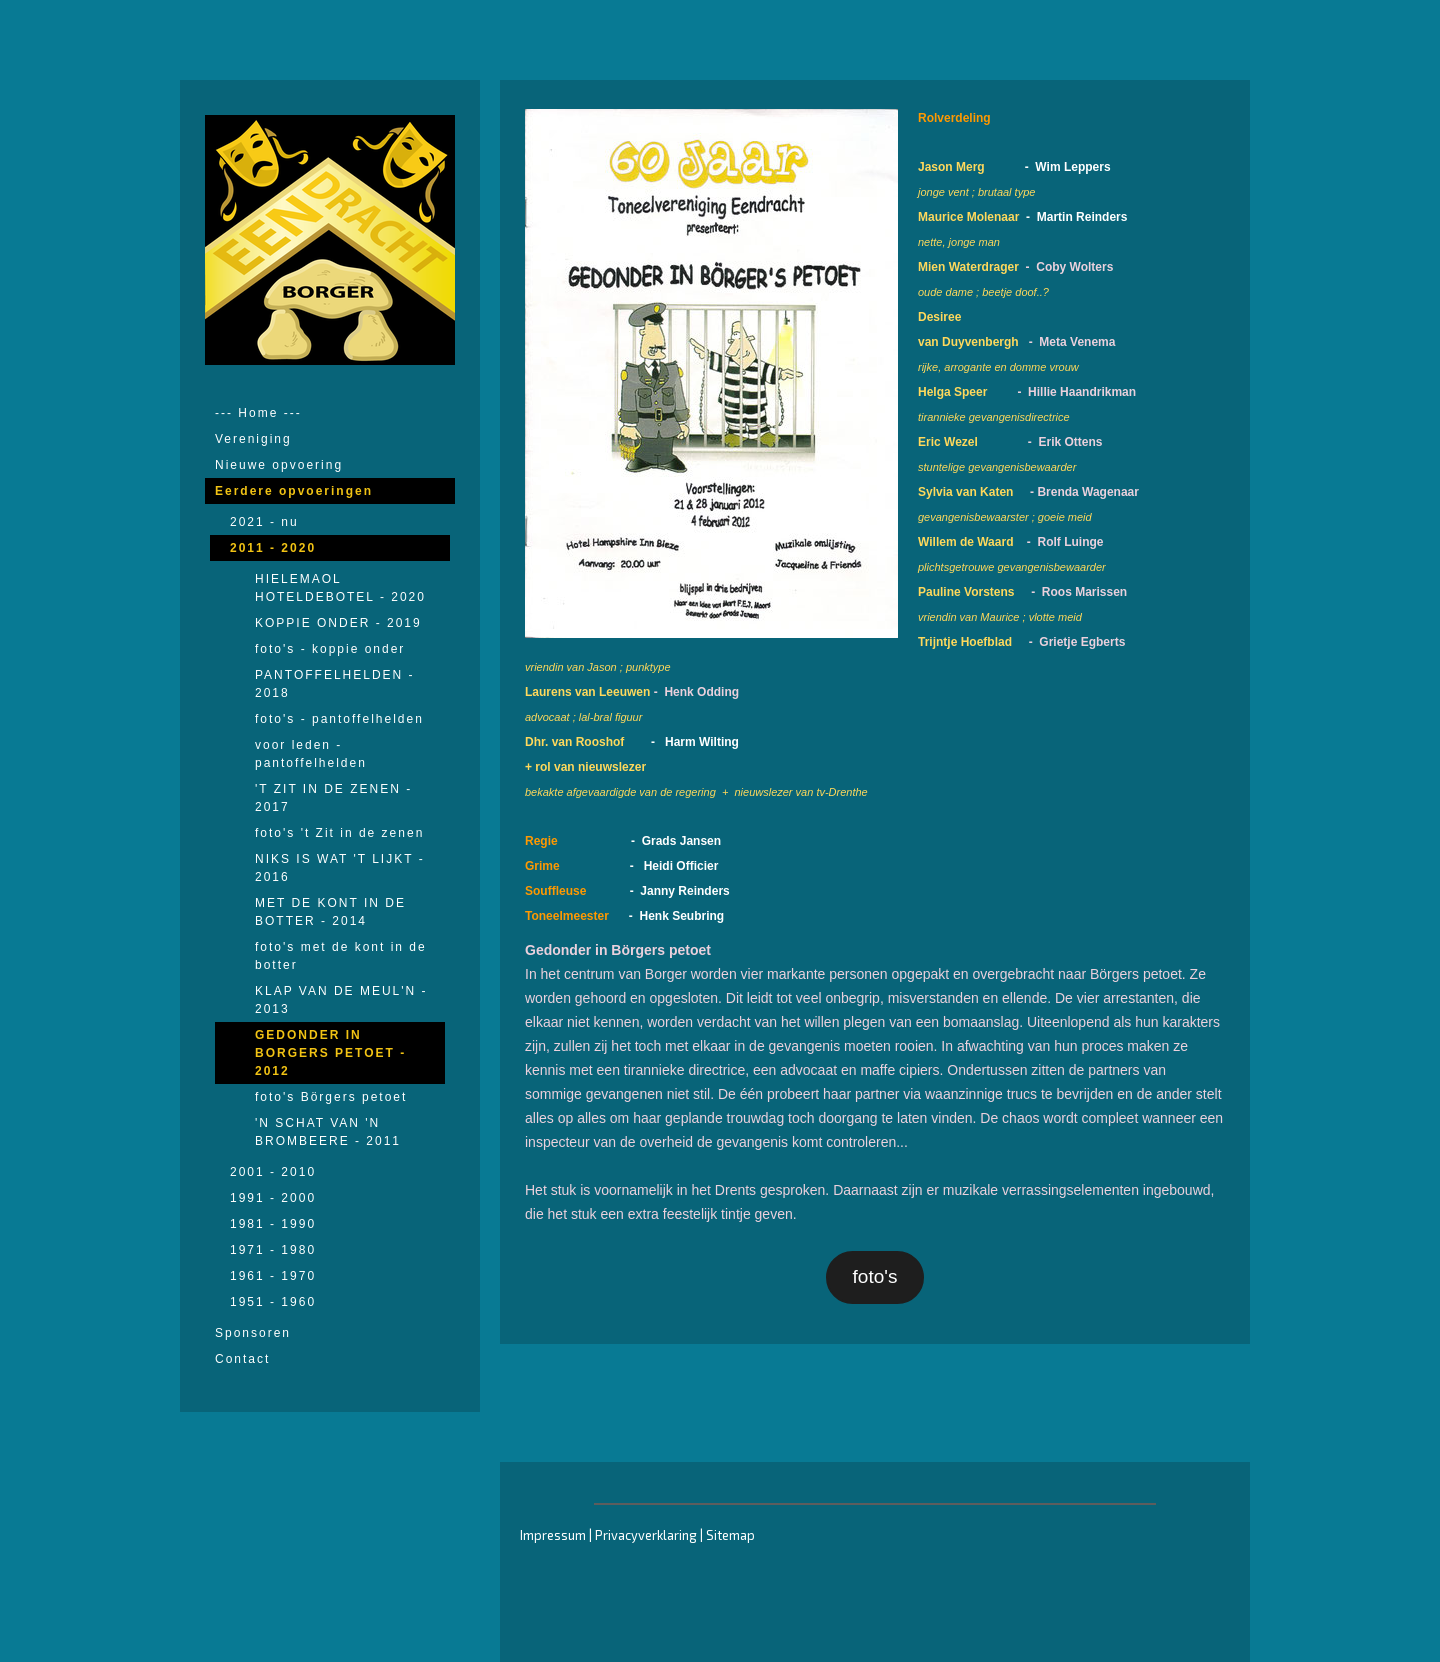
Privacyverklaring (646, 1535)
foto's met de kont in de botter (341, 956)
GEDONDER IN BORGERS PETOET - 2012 (330, 1053)
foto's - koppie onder (330, 649)
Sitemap (730, 1535)
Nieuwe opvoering (279, 465)
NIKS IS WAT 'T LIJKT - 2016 (340, 868)
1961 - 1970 (273, 1276)
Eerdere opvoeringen (294, 491)
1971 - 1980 (273, 1250)
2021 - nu (264, 522)
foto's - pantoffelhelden (339, 719)
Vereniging (253, 439)
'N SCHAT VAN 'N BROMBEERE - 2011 (328, 1132)
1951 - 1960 (273, 1302)
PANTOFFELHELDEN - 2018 (335, 684)
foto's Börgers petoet (331, 1097)
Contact (242, 1359)
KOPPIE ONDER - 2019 (338, 623)
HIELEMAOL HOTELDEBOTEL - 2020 (340, 588)
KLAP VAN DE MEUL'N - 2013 (341, 1000)
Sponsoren (253, 1333)
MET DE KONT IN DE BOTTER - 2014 (330, 912)
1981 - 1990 (273, 1224)
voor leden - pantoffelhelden (311, 754)
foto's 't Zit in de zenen (339, 833)
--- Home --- (258, 413)
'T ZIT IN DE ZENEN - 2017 (333, 798)
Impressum (553, 1535)
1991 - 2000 (273, 1198)
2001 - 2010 (273, 1172)
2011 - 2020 (273, 548)
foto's (875, 1276)
